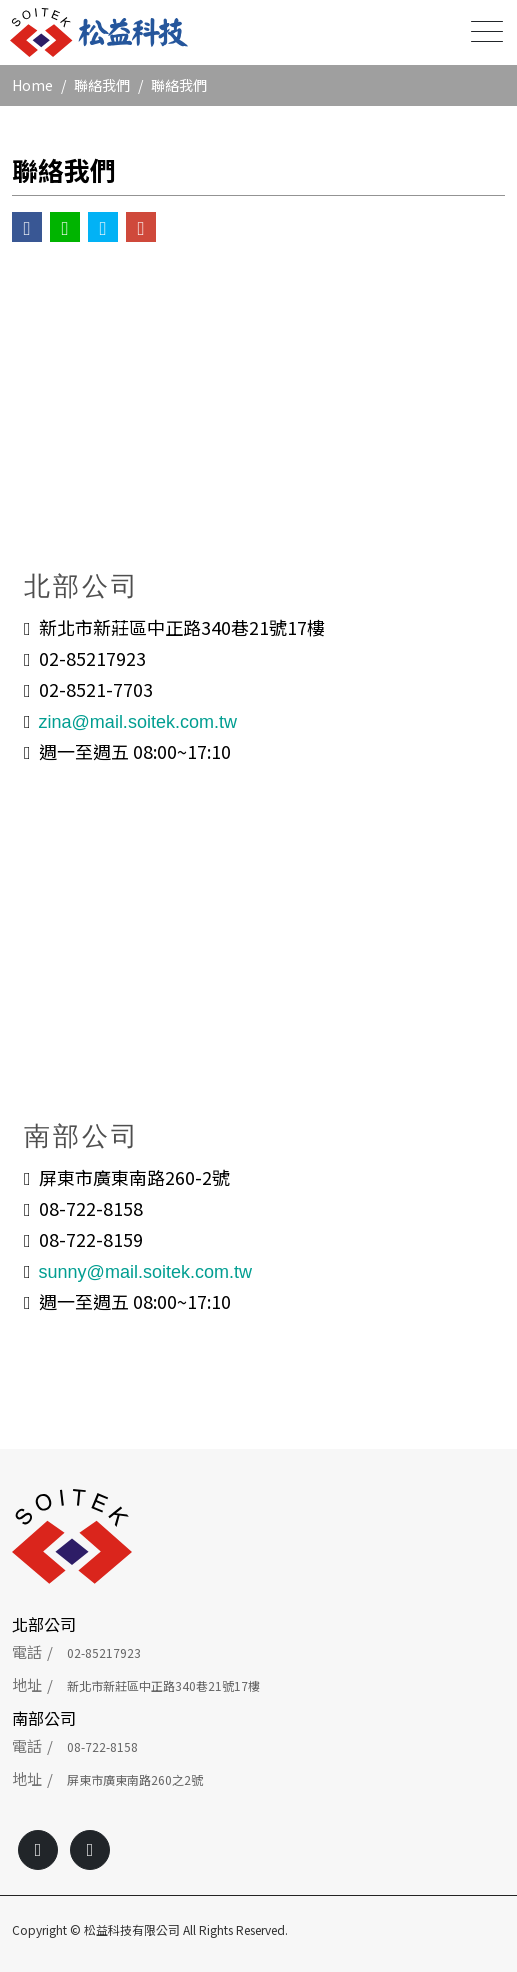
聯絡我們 (102, 85)
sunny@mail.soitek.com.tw (145, 1272)
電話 (27, 1651)
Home (32, 85)
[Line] (90, 1850)
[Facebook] (38, 1850)
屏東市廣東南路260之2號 (135, 1779)
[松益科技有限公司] (99, 32)
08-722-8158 (102, 1746)
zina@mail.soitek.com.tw (138, 722)
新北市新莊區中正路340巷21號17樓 (163, 1685)
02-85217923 (104, 1652)
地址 (27, 1684)
